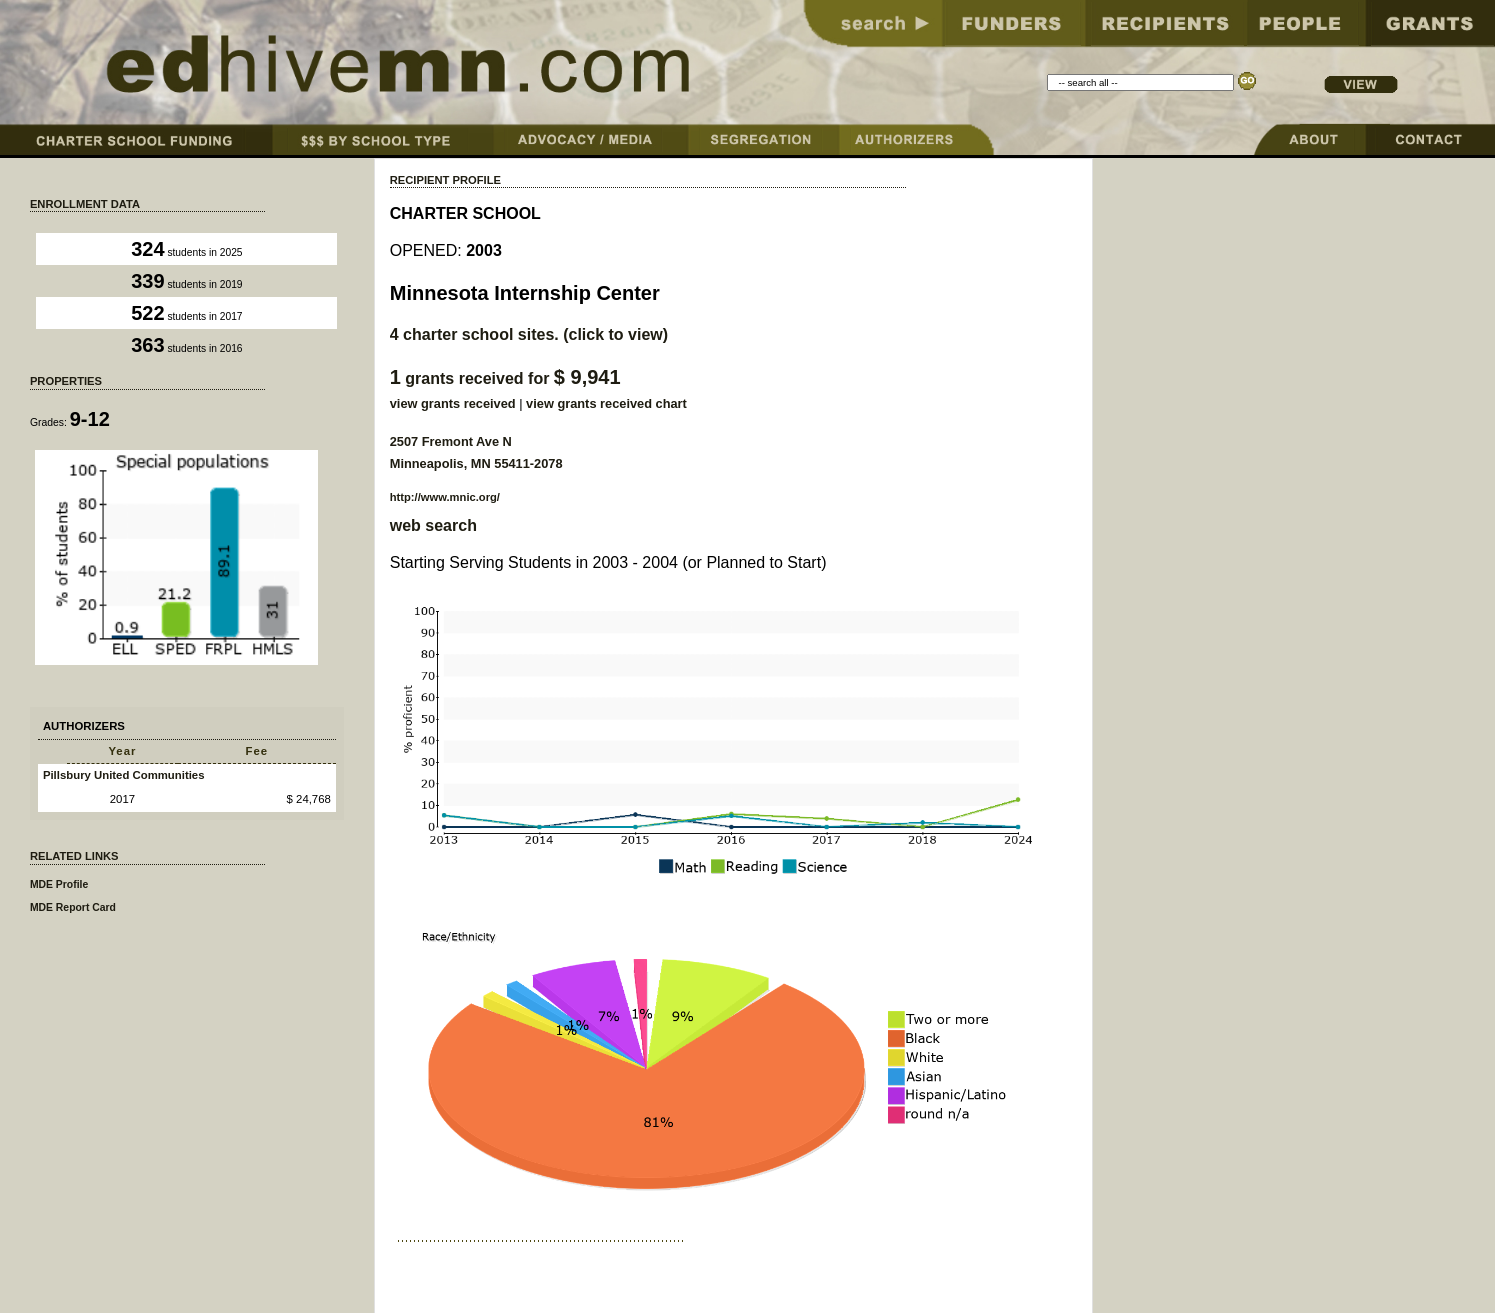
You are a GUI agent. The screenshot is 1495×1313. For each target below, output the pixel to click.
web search (433, 525)
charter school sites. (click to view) (529, 334)
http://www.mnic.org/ (445, 497)
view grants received (453, 403)
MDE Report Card (73, 907)
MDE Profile (59, 884)
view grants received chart (606, 403)
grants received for (505, 378)
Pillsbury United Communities (124, 775)
